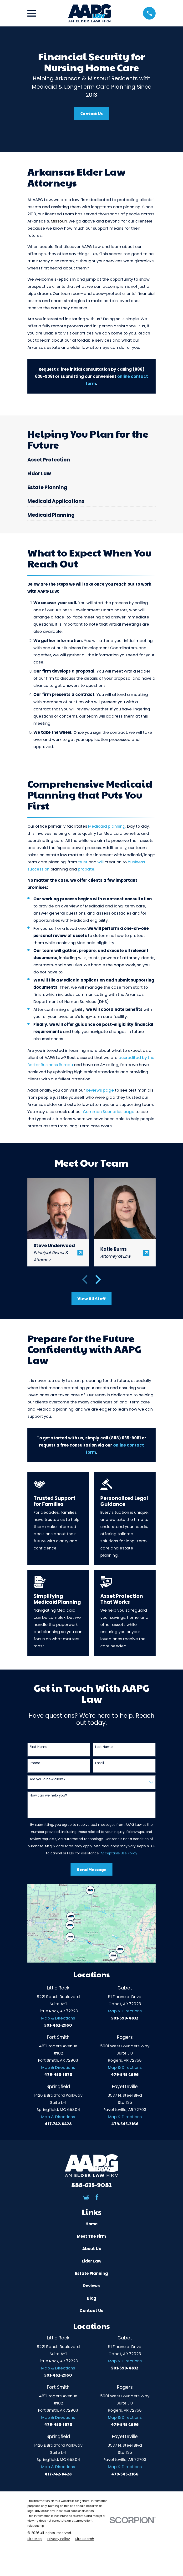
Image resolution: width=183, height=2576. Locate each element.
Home (91, 2224)
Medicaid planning (106, 826)
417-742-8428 (58, 2123)
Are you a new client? (48, 1779)
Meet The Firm (91, 2236)
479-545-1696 (125, 2074)
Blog (91, 2298)
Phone (35, 1763)
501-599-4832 (124, 2018)
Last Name (104, 1747)
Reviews (91, 2286)
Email (99, 1763)
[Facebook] (97, 2197)
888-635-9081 (91, 2185)
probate (85, 869)
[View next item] (98, 1279)
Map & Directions (58, 2018)
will (101, 862)
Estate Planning (91, 2273)
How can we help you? (48, 1795)
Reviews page (100, 1090)
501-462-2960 (58, 2025)
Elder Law (91, 2261)
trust (82, 862)
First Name (38, 1747)
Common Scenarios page (108, 1111)
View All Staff (91, 1298)
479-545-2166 (124, 2123)
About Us (91, 2249)
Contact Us (91, 113)
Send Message (92, 1869)
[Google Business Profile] (86, 2197)
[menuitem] (34, 2539)
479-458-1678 (58, 2074)
